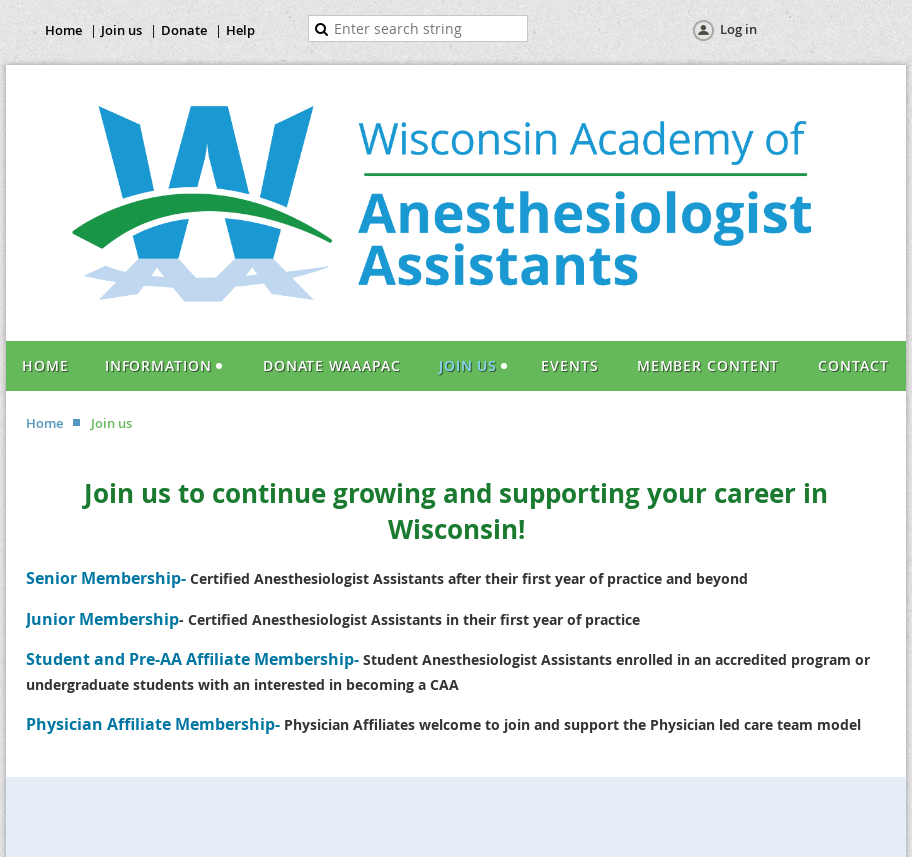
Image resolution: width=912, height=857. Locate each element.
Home (63, 30)
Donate (184, 30)
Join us (121, 30)
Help (240, 30)
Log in (738, 29)
